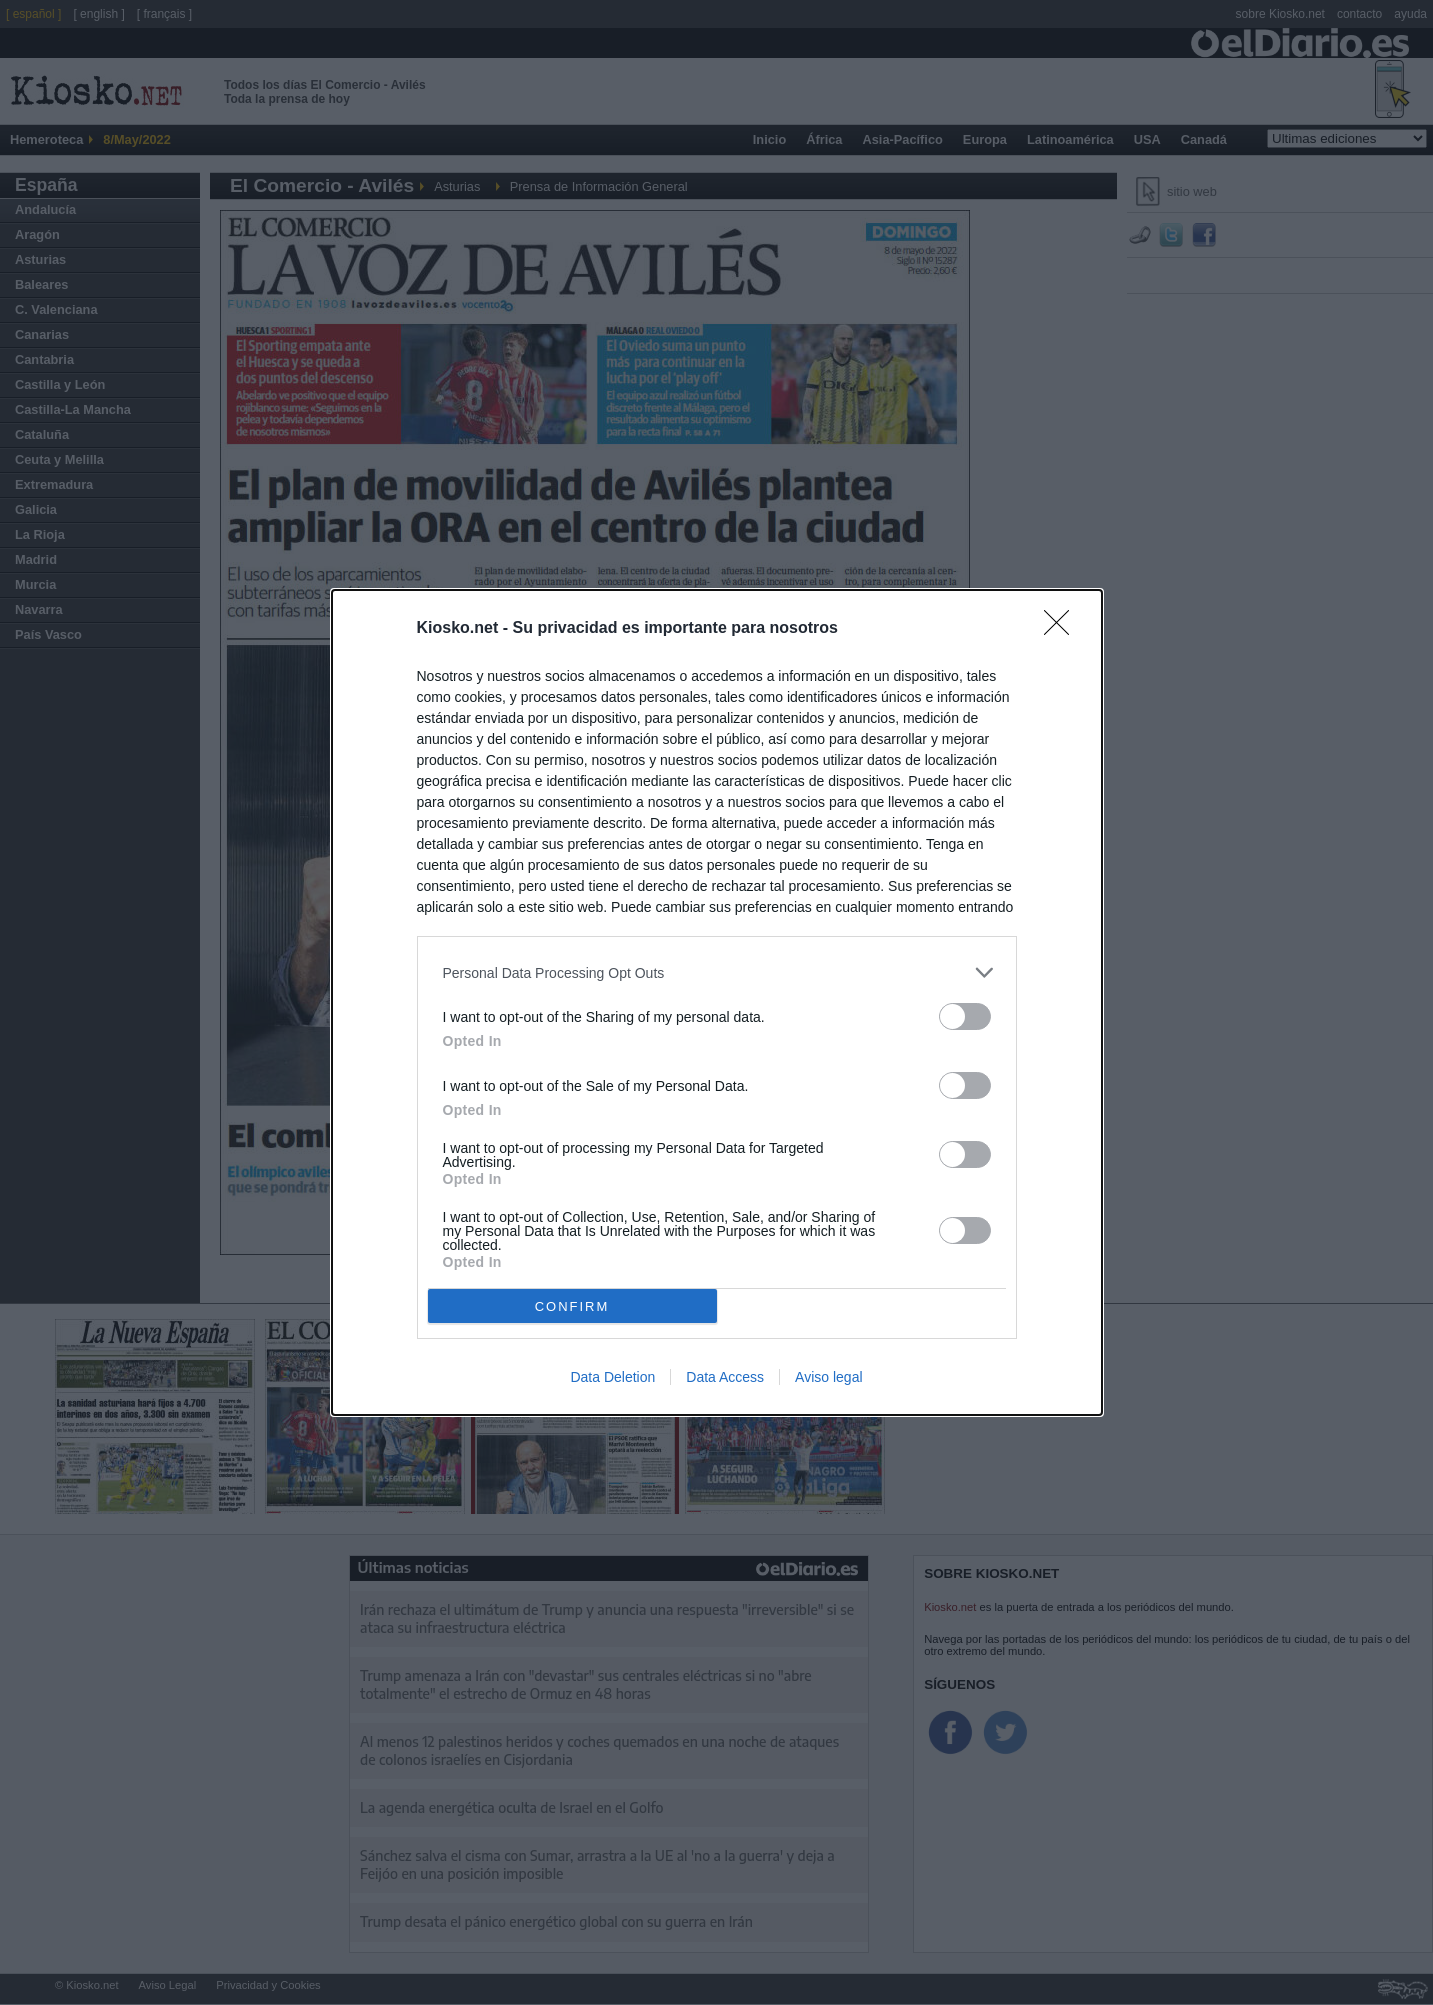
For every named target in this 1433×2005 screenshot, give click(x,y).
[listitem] (717, 972)
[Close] (1063, 629)
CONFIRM (572, 1306)
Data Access (725, 1377)
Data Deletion (612, 1377)
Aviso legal (828, 1377)
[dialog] (717, 1002)
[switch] (965, 1016)
